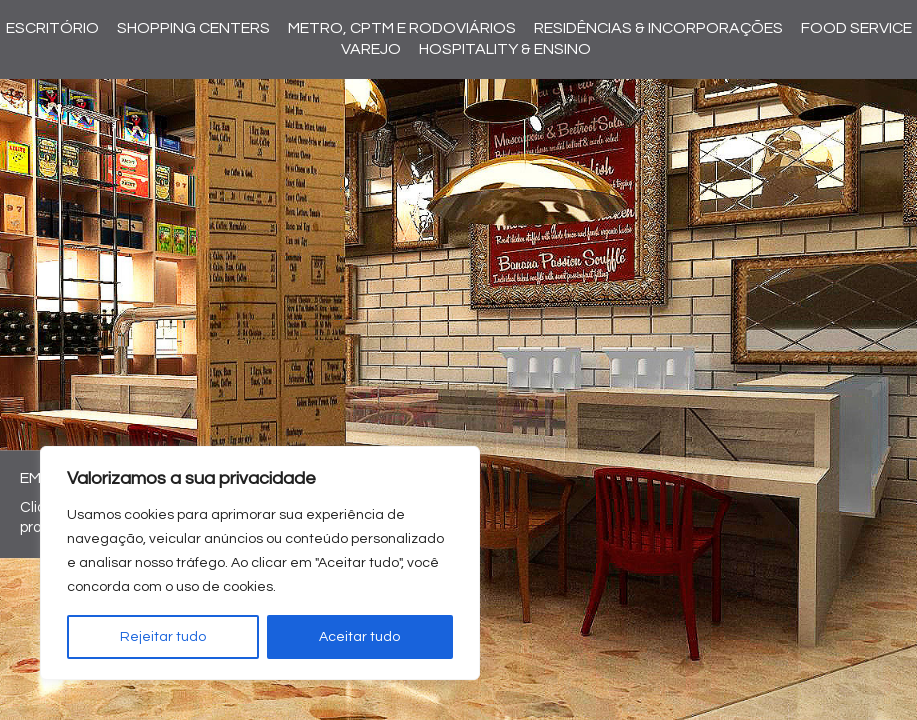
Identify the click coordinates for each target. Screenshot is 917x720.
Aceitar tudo (359, 637)
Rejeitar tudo (163, 637)
